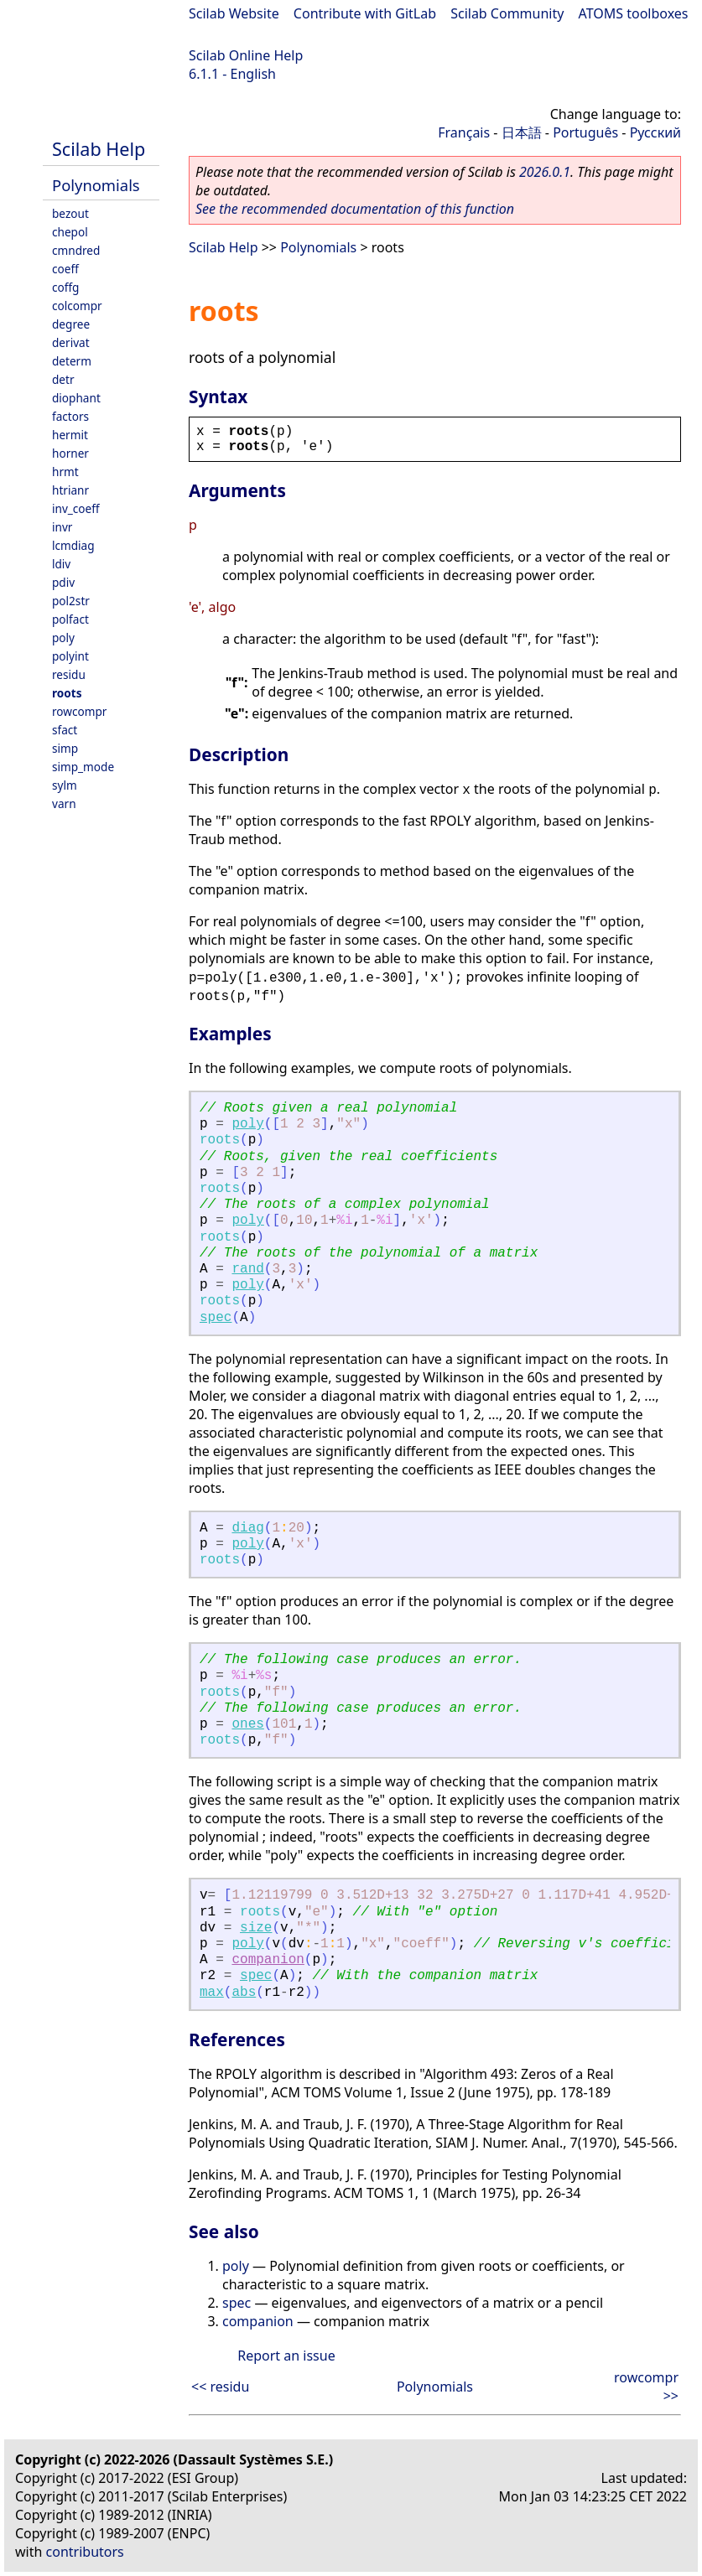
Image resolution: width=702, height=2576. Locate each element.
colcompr (77, 306)
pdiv (63, 582)
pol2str (71, 601)
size (256, 1928)
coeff (65, 269)
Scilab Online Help (246, 55)
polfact (70, 619)
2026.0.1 (544, 172)
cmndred (76, 250)
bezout (70, 213)
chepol (70, 232)
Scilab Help (98, 149)
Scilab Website (234, 13)
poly (63, 637)
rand (247, 1269)
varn (64, 803)
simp (65, 748)
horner (70, 453)
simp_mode (83, 767)
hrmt (65, 471)
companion (267, 1959)
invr (62, 527)
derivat (71, 342)
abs (243, 1992)
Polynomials (96, 184)
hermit (70, 435)
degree (71, 324)
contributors (85, 2551)
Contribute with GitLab (365, 13)
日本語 (522, 132)
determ (71, 361)
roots (67, 693)
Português (585, 132)
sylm (64, 785)
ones (247, 1724)
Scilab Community (507, 13)
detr (63, 379)
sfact (64, 730)
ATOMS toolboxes (634, 13)
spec (215, 1317)
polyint (70, 656)
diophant (76, 398)
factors (70, 416)
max (212, 1992)
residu (69, 674)
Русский (655, 132)
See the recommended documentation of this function (354, 209)
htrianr (70, 490)
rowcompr (79, 711)
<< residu (220, 2386)
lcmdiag (73, 545)
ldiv (61, 564)
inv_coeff (76, 508)
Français (464, 132)
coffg (65, 287)
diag (247, 1528)
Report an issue (286, 2355)
